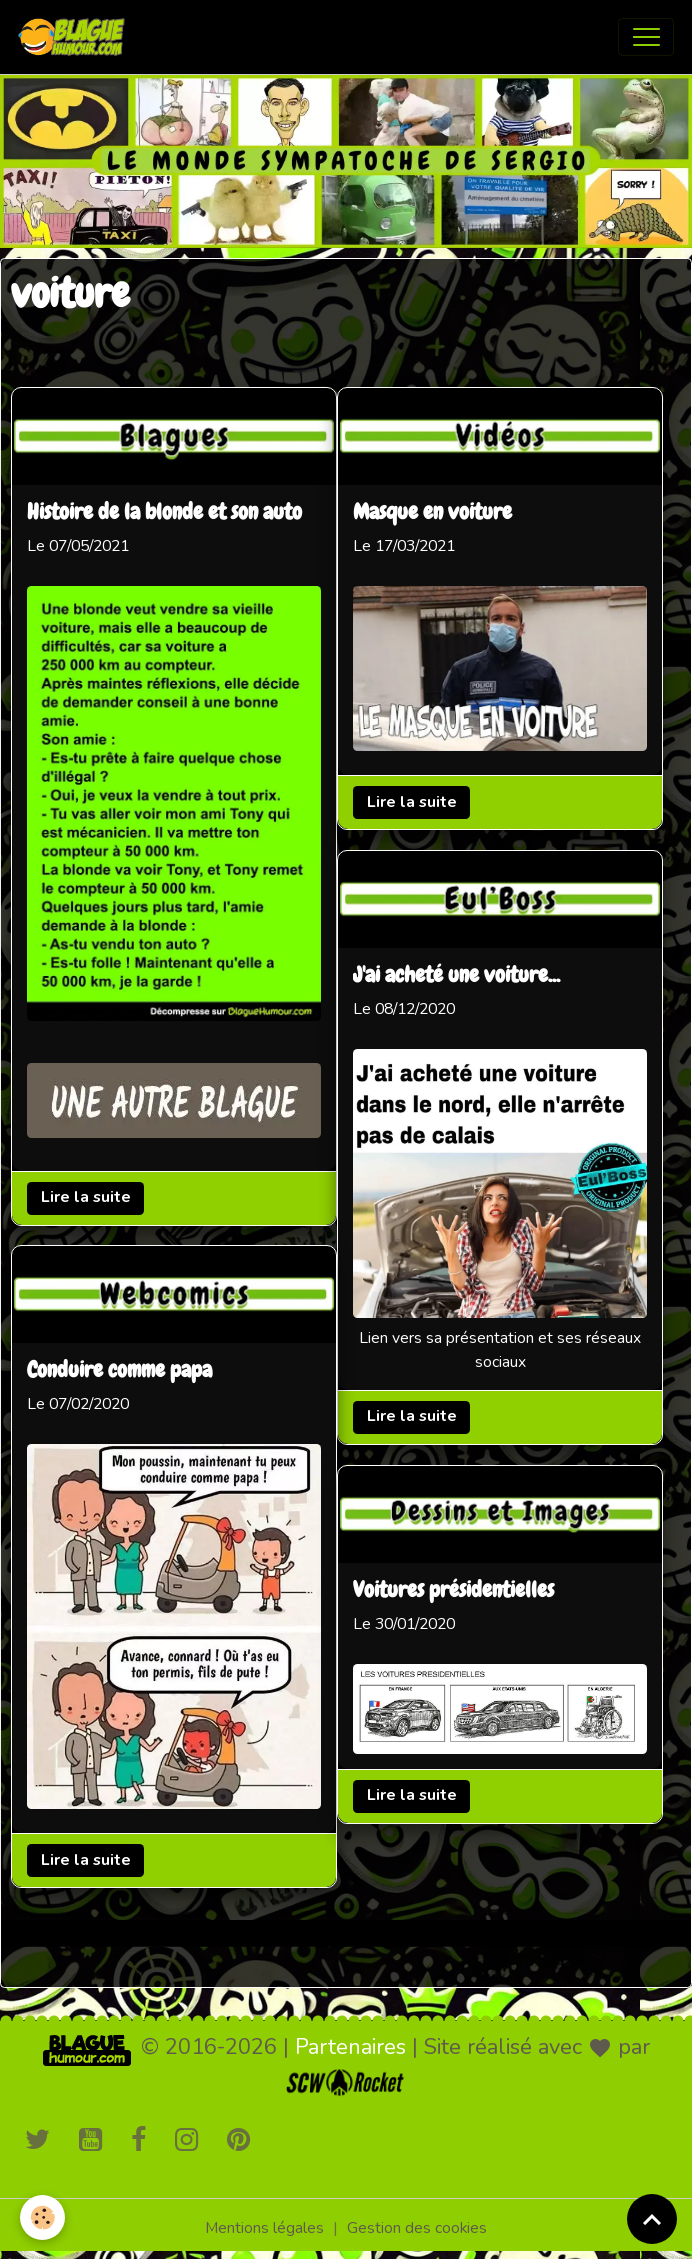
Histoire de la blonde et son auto (164, 513)
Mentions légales (264, 2228)
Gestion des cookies (417, 2228)
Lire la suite (86, 1197)
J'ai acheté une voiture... (456, 976)
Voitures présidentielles (453, 1591)
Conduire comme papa (119, 1371)
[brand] (76, 37)
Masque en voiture (432, 513)
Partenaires (350, 2047)
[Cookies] (42, 2217)
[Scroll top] (652, 2219)
